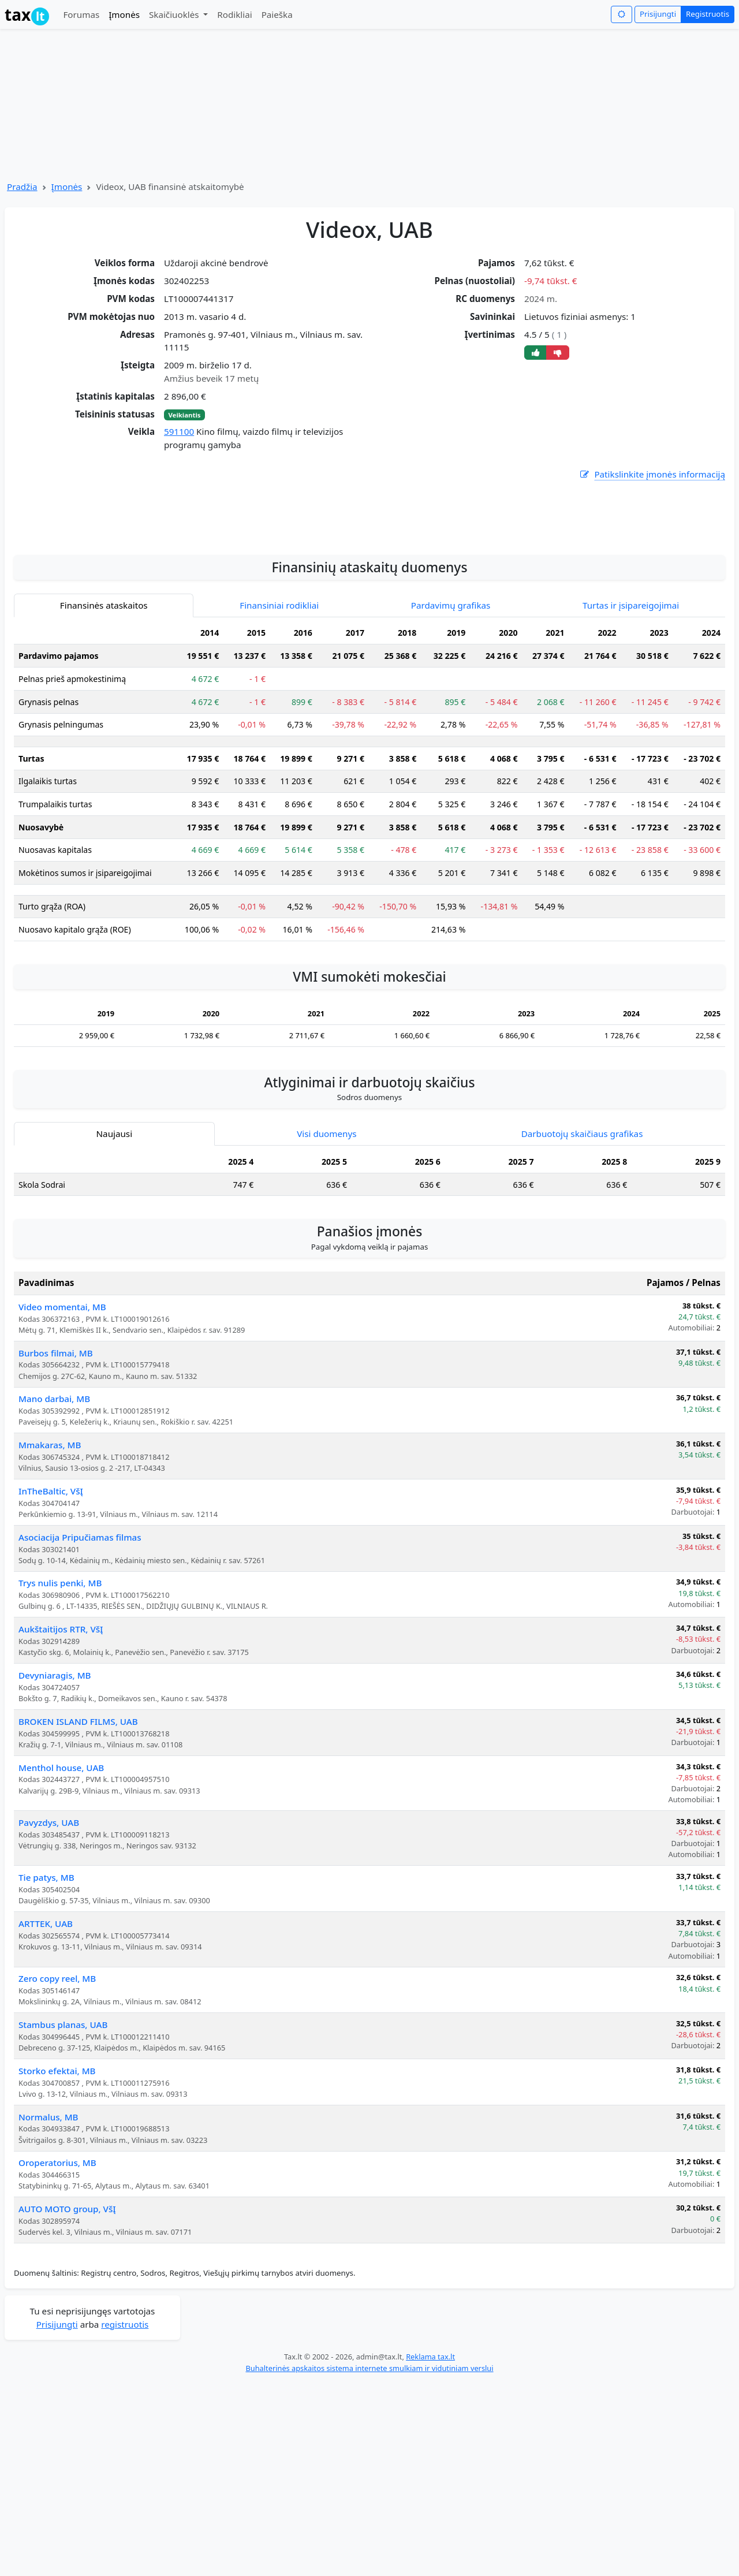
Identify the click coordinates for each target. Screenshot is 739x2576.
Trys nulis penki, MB (60, 1775)
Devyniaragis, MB (54, 1868)
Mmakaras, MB (49, 1637)
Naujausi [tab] (114, 1326)
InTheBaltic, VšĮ (50, 1684)
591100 (179, 431)
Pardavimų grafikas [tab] (451, 798)
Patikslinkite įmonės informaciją (651, 474)
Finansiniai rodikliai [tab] (279, 798)
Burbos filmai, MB (55, 1546)
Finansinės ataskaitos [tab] (104, 798)
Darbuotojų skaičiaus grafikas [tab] (582, 1326)
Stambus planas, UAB (62, 2217)
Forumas (81, 14)
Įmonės (124, 14)
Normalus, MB (48, 2310)
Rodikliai (234, 14)
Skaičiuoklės (175, 14)
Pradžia (22, 186)
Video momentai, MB (62, 1499)
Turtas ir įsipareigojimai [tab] (631, 798)
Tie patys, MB (46, 2070)
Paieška (277, 14)
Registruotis (707, 14)
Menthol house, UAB (61, 1960)
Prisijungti (658, 14)
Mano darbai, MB (54, 1591)
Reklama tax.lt (430, 2549)
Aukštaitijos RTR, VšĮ (60, 1822)
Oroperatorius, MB (57, 2355)
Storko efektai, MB (57, 2263)
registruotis (124, 2517)
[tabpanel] (369, 979)
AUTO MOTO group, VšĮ (67, 2401)
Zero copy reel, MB (57, 2171)
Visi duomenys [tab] (326, 1326)
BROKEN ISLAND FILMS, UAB (78, 1914)
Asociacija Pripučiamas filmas (79, 1730)
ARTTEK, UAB (45, 2116)
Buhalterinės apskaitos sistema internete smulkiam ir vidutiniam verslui (369, 2561)
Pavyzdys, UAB (48, 2015)
